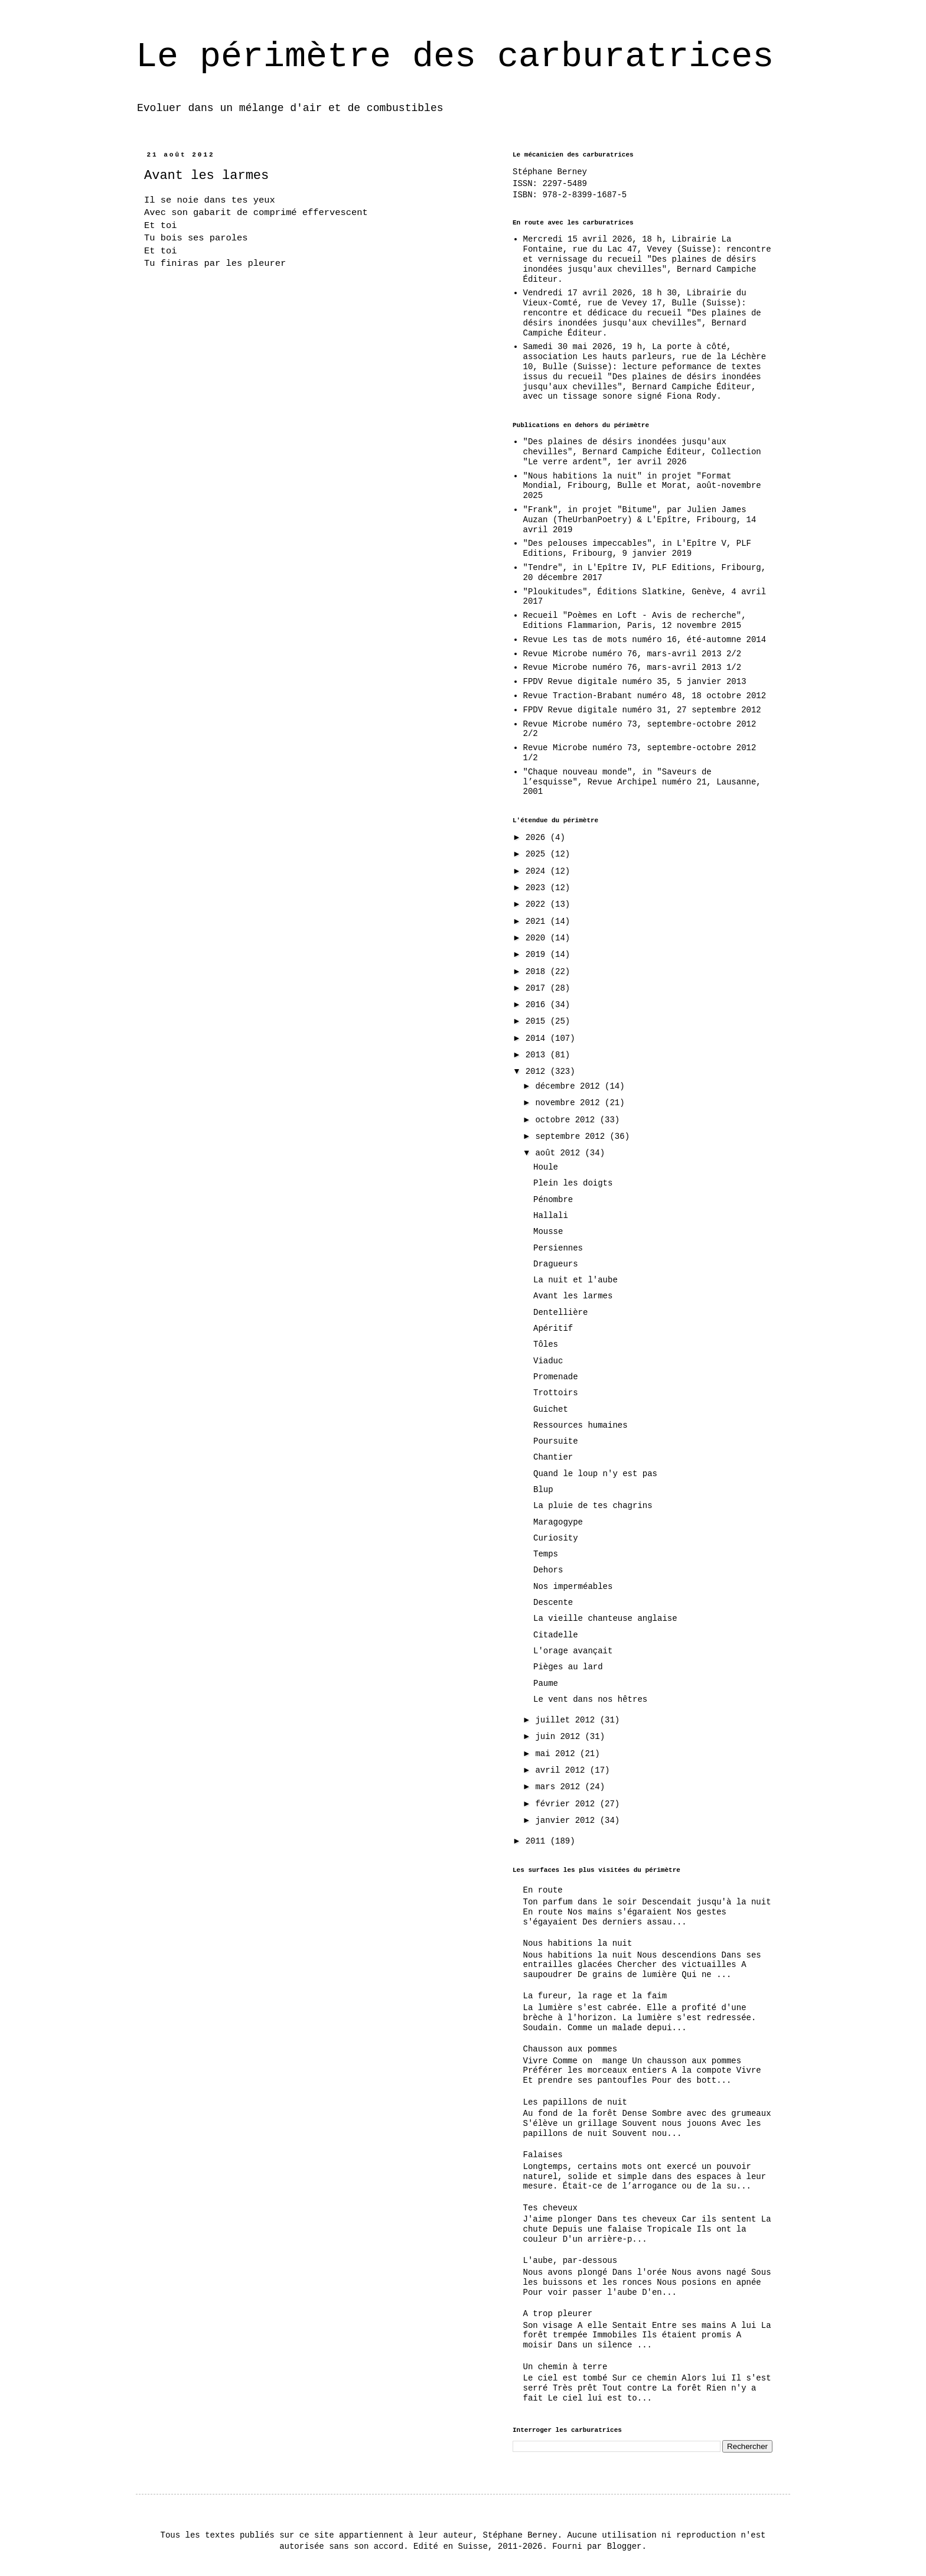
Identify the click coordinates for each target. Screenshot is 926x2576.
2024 (538, 871)
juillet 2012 (567, 1720)
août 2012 (560, 1153)
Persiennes (558, 1248)
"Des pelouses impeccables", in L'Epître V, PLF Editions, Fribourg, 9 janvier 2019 (637, 548)
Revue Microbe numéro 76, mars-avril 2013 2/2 (632, 654)
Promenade (555, 1377)
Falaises (543, 2155)
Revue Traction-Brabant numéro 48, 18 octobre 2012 (645, 696)
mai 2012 (557, 1753)
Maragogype (558, 1522)
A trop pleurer (558, 2313)
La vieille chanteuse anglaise (605, 1618)
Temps (545, 1554)
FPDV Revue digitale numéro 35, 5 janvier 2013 (634, 681)
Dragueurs (555, 1264)
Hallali (550, 1215)
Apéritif (553, 1328)
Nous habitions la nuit (577, 1943)
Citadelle (555, 1635)
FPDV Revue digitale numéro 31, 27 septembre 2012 (642, 710)
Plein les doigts (572, 1183)
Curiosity (555, 1538)
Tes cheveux (550, 2208)
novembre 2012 (570, 1103)
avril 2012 (562, 1770)
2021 (538, 921)
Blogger (624, 2546)
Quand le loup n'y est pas (595, 1473)
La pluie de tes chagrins (593, 1505)
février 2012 (567, 1804)
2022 (538, 904)
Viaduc (548, 1361)
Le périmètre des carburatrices (455, 57)
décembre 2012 (570, 1086)
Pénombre (553, 1199)
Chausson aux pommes (570, 2049)
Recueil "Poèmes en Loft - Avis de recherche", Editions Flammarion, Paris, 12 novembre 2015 (634, 620)
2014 (538, 1038)
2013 (538, 1055)
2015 (538, 1021)
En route (543, 1890)
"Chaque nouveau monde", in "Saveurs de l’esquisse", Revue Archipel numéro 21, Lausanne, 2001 (642, 782)
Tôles (545, 1344)
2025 (538, 854)
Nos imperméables (572, 1586)
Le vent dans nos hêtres (590, 1699)
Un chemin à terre (565, 2367)
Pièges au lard (568, 1667)
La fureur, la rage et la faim (595, 1996)
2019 (538, 954)
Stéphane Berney (550, 172)
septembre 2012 (572, 1136)
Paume (545, 1683)
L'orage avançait (572, 1651)
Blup (543, 1489)
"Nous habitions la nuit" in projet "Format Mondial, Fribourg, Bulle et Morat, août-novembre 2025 (642, 486)
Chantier (553, 1457)
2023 (538, 888)
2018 (538, 971)
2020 (538, 938)
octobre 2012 (567, 1120)
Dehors (548, 1570)
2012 (538, 1071)
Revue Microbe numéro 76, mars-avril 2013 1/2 (632, 667)
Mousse (548, 1231)
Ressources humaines (580, 1425)
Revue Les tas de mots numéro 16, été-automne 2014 (645, 639)
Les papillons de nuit (575, 2102)
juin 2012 (560, 1736)
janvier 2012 (567, 1820)
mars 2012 (560, 1787)
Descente (553, 1602)
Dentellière (560, 1312)
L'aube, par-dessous (570, 2260)
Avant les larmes (572, 1296)
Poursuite (555, 1441)
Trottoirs (555, 1393)
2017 (538, 988)
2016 (538, 1004)
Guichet (550, 1409)
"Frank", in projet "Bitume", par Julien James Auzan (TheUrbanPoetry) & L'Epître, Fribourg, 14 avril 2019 (640, 520)
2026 (538, 837)
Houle (545, 1167)
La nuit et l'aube (575, 1280)
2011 (538, 1841)
